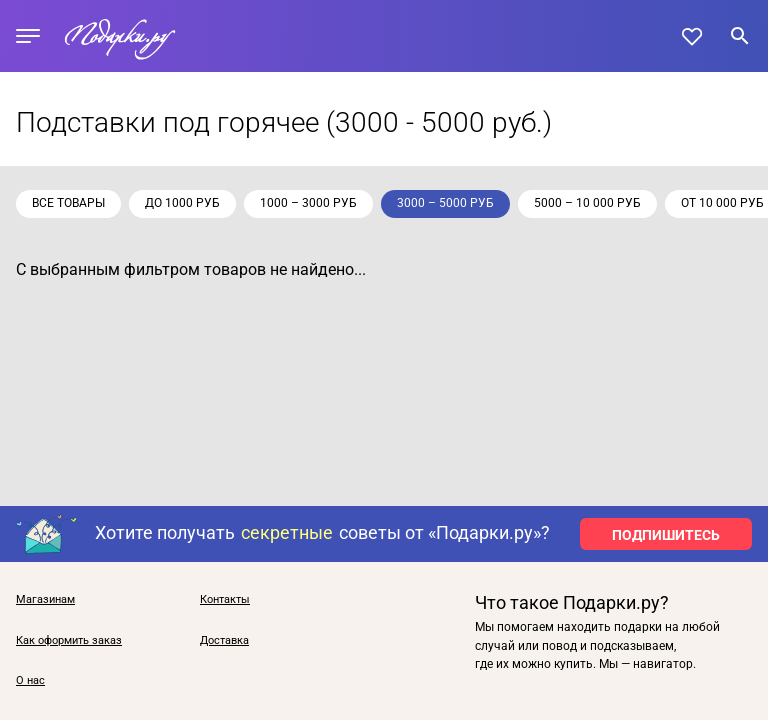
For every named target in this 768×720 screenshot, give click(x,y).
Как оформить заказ (69, 641)
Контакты (225, 600)
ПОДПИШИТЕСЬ (666, 535)
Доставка (224, 641)
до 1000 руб (182, 203)
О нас (30, 681)
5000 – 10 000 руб (587, 203)
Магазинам (45, 600)
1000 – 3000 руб (308, 203)
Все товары (68, 203)
